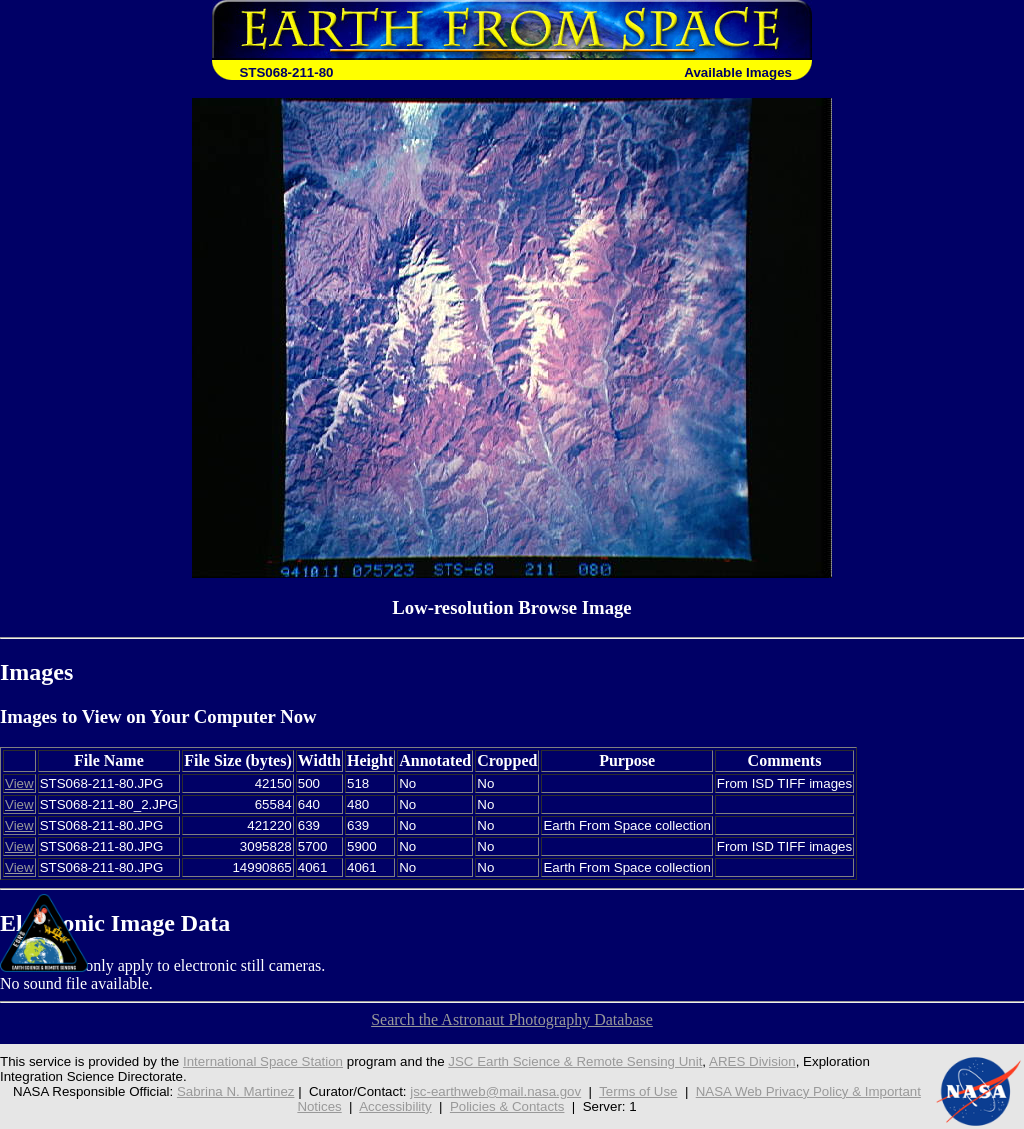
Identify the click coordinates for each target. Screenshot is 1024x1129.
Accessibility (395, 1106)
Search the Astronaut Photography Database (512, 1019)
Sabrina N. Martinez (236, 1091)
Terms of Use (638, 1091)
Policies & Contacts (507, 1106)
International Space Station (263, 1061)
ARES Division (752, 1061)
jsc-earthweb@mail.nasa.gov (495, 1091)
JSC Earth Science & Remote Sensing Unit (575, 1061)
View (19, 783)
